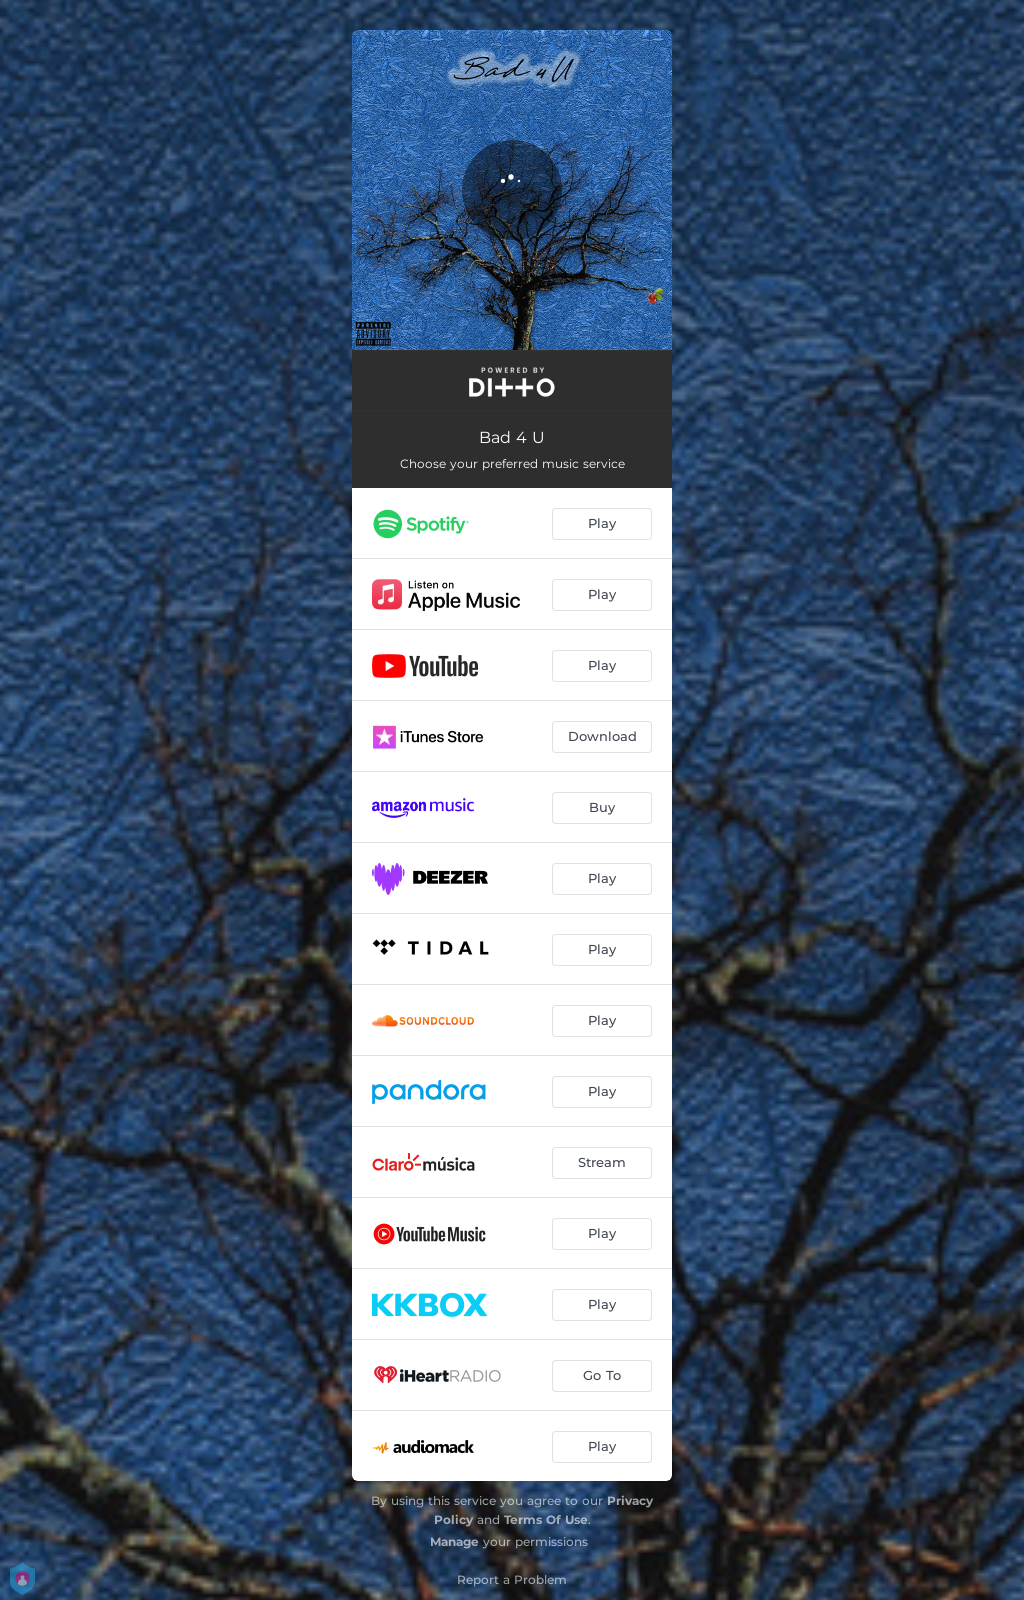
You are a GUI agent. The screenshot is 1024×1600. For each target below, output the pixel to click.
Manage (454, 1541)
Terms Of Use (546, 1519)
